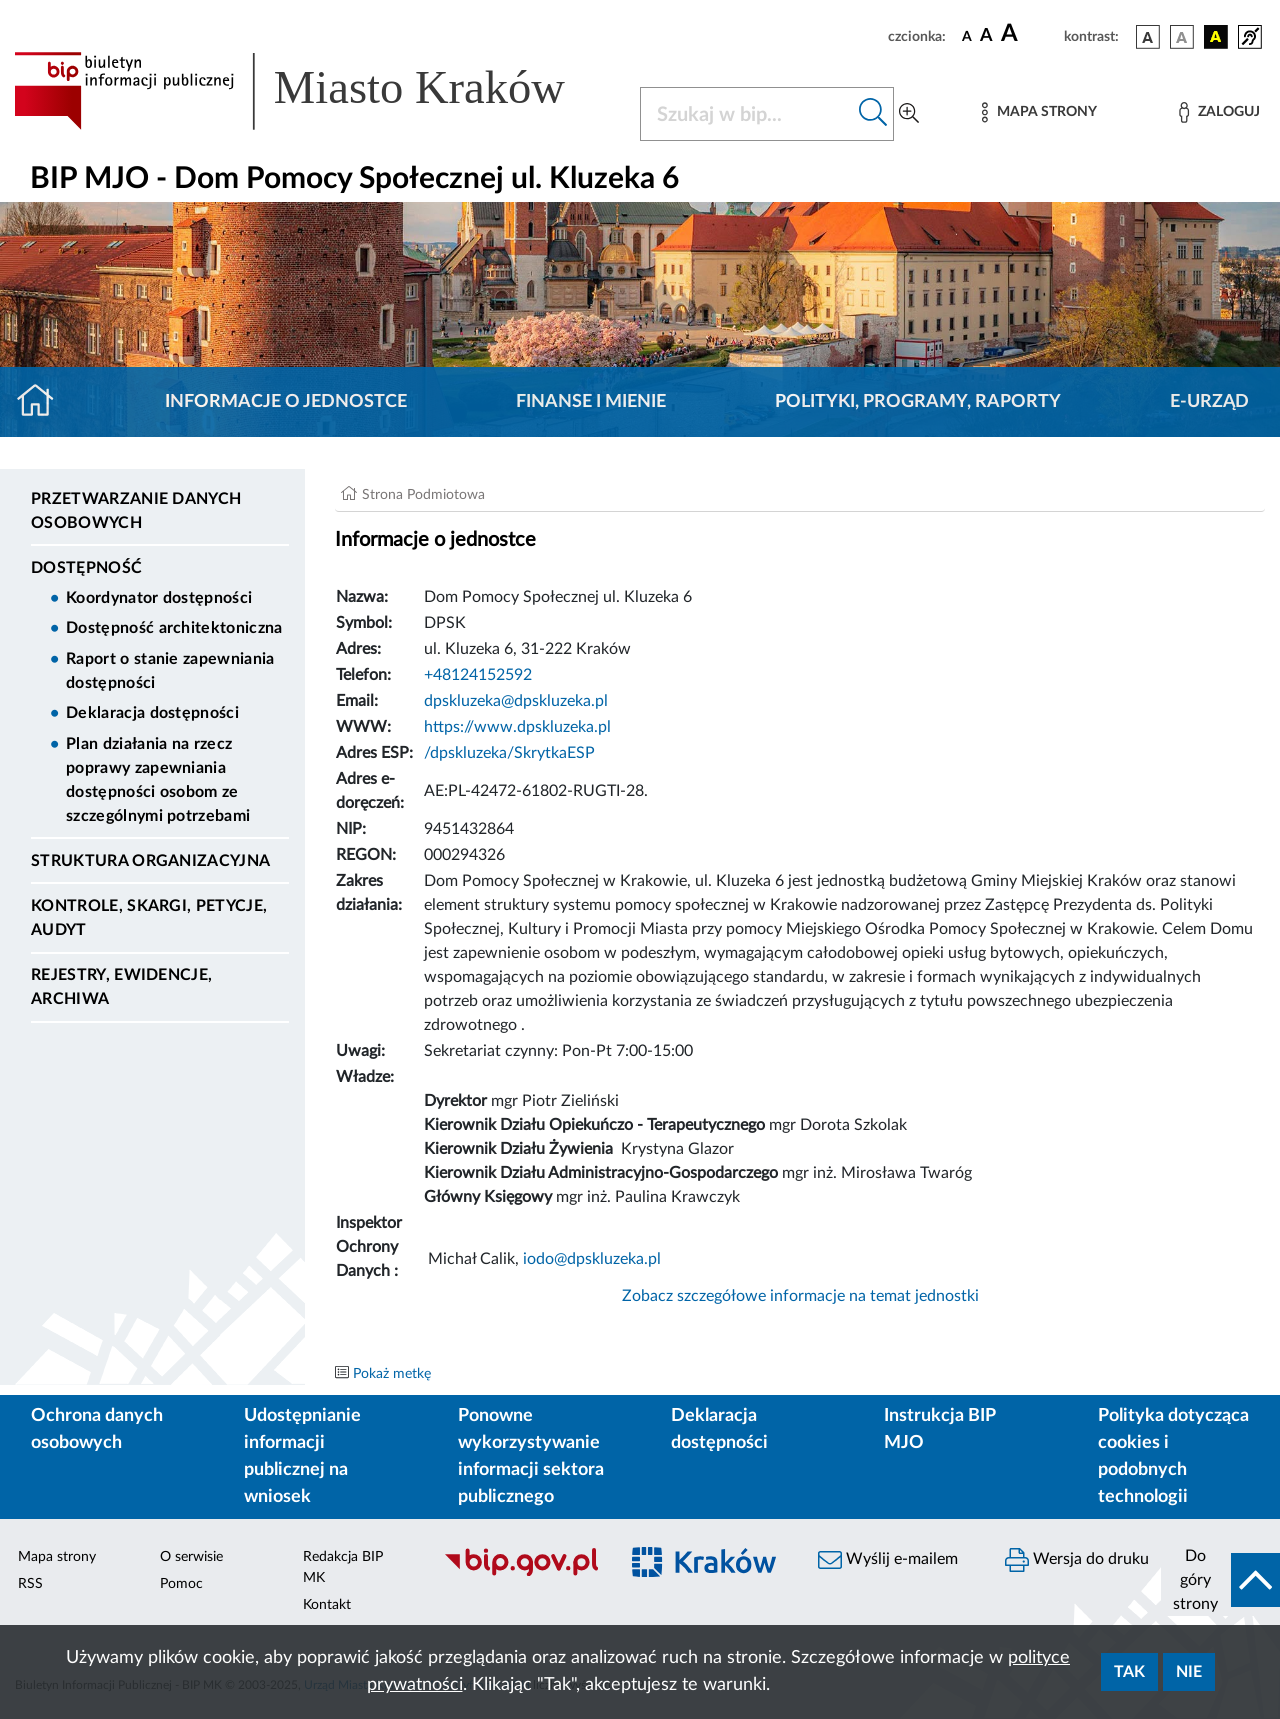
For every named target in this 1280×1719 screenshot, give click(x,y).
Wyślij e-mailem (888, 1560)
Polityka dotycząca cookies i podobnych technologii (1173, 1456)
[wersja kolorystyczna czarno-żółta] (1216, 37)
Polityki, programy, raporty (918, 402)
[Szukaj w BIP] (747, 114)
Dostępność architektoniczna (174, 628)
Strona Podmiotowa (423, 495)
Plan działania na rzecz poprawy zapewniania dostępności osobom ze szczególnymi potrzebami (158, 780)
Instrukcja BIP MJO (939, 1429)
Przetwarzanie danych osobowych (136, 511)
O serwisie (191, 1557)
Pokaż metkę (392, 1374)
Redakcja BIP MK (343, 1567)
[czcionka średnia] (986, 36)
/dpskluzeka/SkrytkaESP (509, 753)
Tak (1129, 1672)
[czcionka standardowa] (967, 36)
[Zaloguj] (1219, 112)
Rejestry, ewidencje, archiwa (121, 987)
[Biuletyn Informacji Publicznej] (520, 1574)
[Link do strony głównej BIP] (315, 91)
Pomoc (181, 1584)
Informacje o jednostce (286, 402)
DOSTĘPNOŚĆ (86, 568)
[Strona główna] (43, 402)
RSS (30, 1584)
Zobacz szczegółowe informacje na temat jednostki (800, 1296)
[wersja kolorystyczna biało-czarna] (1182, 37)
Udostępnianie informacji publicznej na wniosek (302, 1456)
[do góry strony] (1220, 1580)
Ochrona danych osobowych (97, 1429)
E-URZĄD (1209, 402)
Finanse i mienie (591, 402)
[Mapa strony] (1039, 112)
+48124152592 (478, 675)
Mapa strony (57, 1557)
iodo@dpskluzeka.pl (592, 1259)
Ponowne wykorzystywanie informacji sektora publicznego (531, 1456)
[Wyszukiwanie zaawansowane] (909, 114)
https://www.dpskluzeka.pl (517, 727)
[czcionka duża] (1029, 34)
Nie (1189, 1672)
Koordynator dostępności (159, 598)
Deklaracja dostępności (152, 713)
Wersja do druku (1077, 1560)
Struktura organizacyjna (150, 861)
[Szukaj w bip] (873, 114)
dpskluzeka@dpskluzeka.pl (516, 701)
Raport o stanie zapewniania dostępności (170, 671)
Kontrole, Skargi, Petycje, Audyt (149, 918)
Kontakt (327, 1605)
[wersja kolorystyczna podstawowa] (1148, 37)
